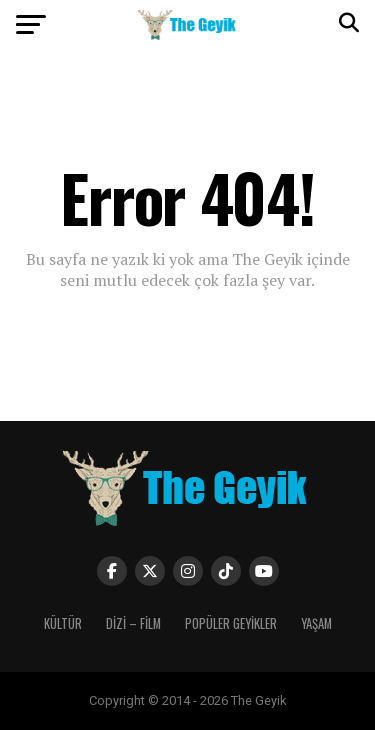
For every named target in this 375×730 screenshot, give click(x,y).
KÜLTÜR (63, 623)
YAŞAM (316, 623)
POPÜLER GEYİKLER (231, 623)
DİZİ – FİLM (133, 623)
